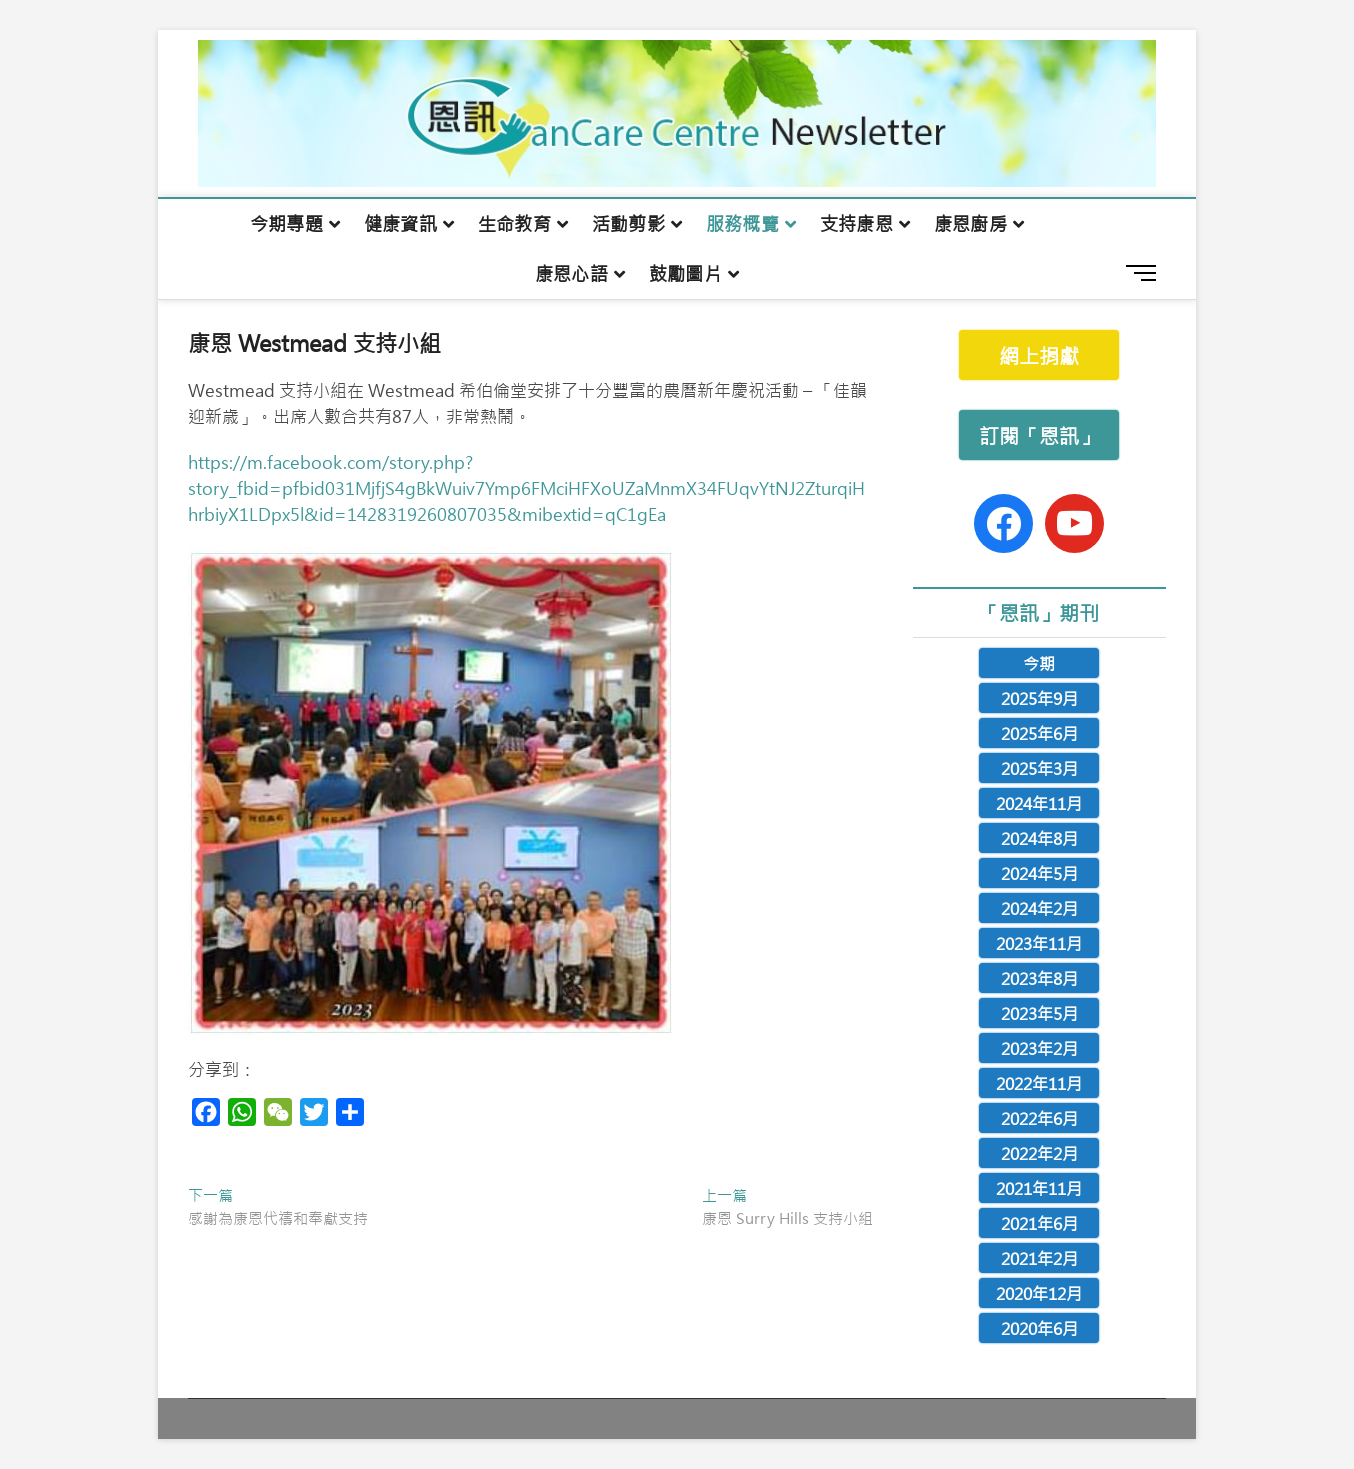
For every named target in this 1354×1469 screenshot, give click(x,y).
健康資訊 (400, 224)
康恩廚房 (970, 224)
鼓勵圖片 (685, 274)
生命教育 (514, 224)
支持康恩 (856, 224)
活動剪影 (628, 224)
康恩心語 (571, 274)
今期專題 (286, 224)
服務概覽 (742, 224)
